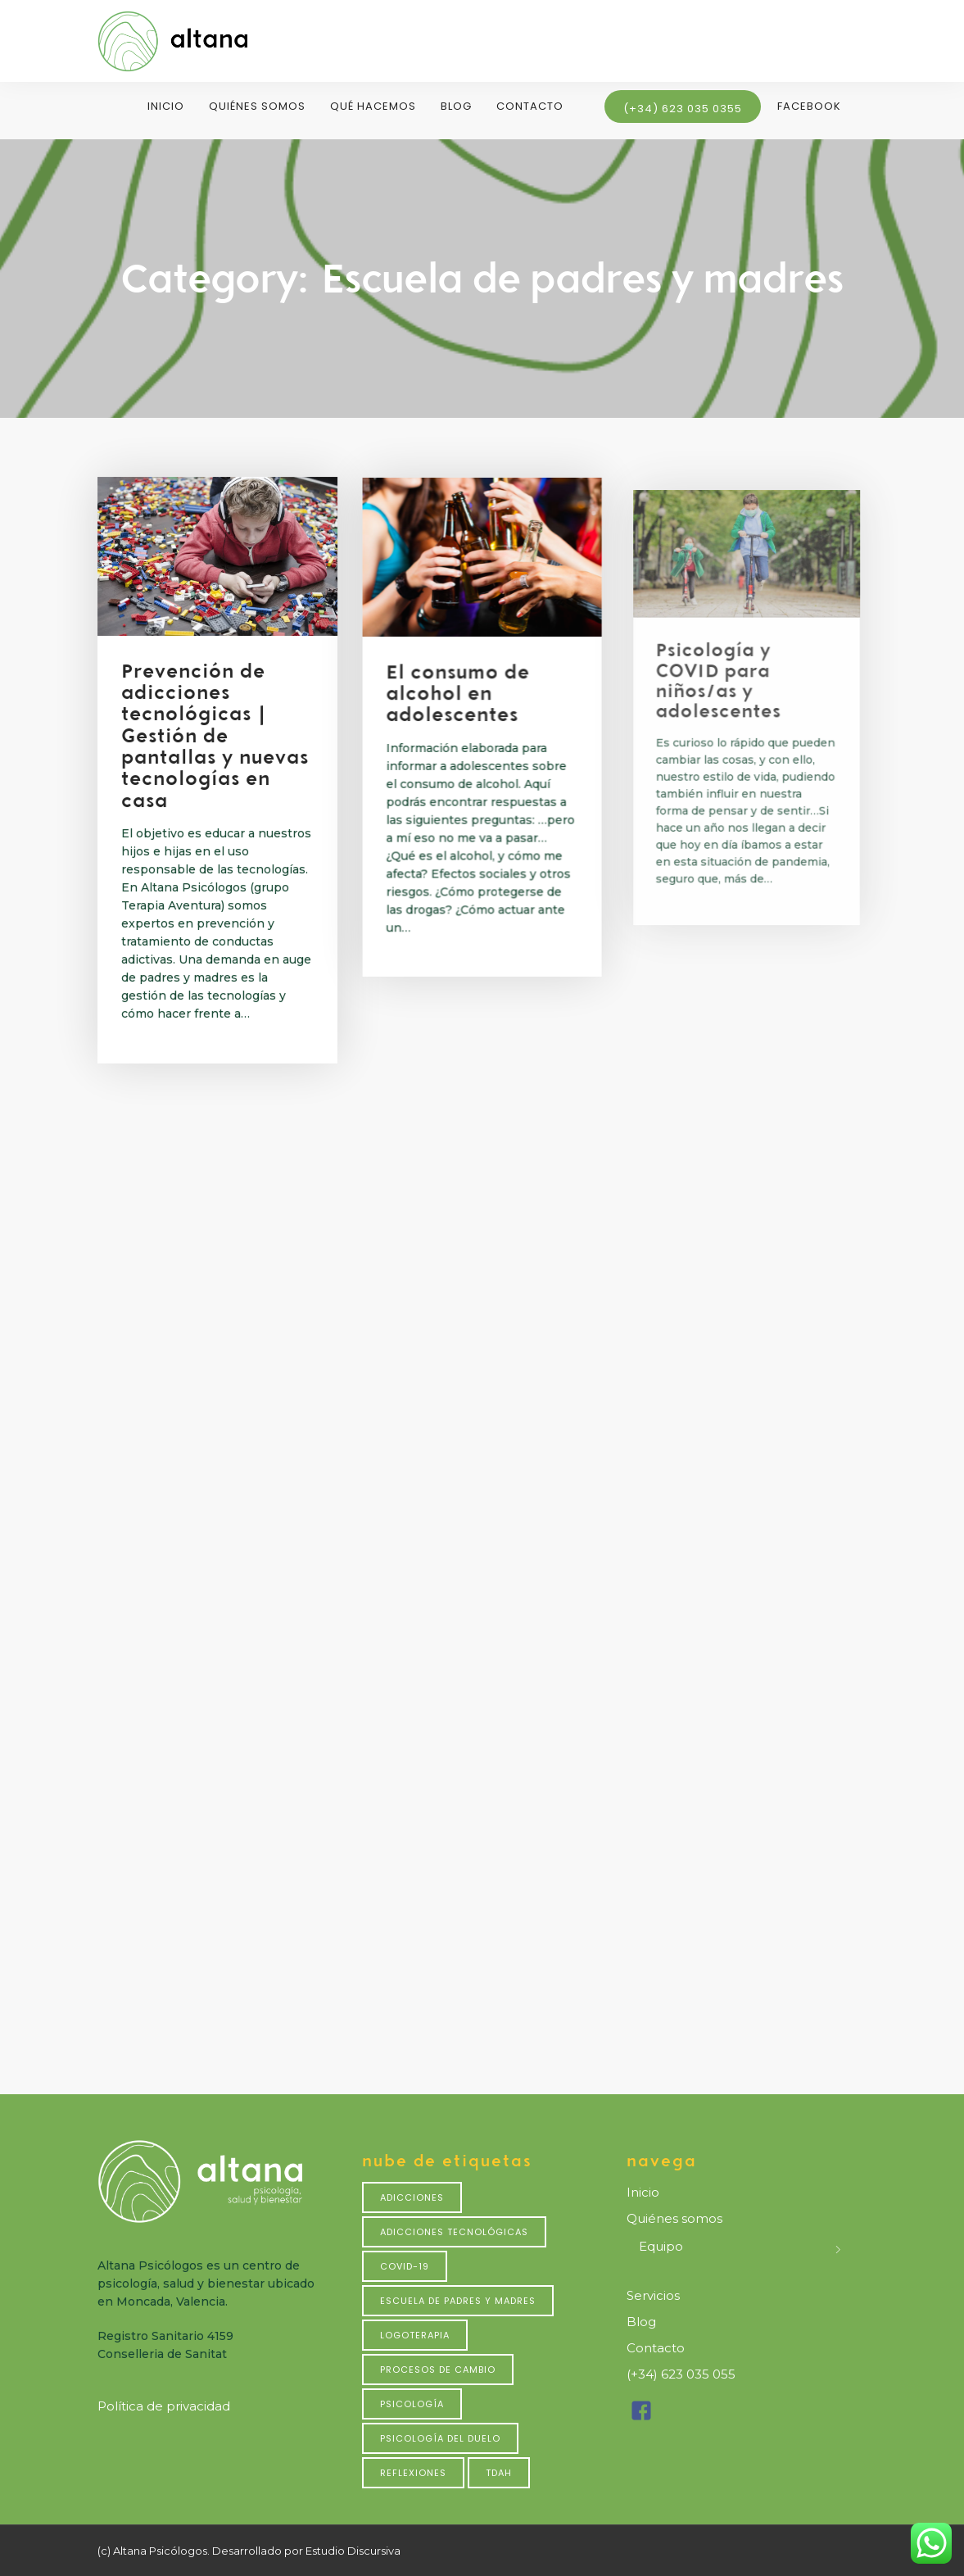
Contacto (529, 106)
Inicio (165, 106)
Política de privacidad (163, 2406)
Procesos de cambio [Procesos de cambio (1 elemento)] (438, 2369)
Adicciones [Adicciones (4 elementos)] (412, 2197)
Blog (456, 106)
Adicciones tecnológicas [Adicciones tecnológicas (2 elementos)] (454, 2231)
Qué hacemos (373, 106)
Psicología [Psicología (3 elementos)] (412, 2403)
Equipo (661, 2246)
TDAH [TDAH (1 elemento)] (499, 2472)
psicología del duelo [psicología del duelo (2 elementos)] (440, 2438)
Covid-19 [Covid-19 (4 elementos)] (404, 2266)
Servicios (653, 2295)
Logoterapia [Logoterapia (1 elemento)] (415, 2335)
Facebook (809, 106)
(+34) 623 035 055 (681, 2374)
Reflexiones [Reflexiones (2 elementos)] (413, 2472)
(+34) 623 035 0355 (682, 108)
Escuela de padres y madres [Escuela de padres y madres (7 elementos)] (458, 2300)
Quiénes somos (257, 106)
